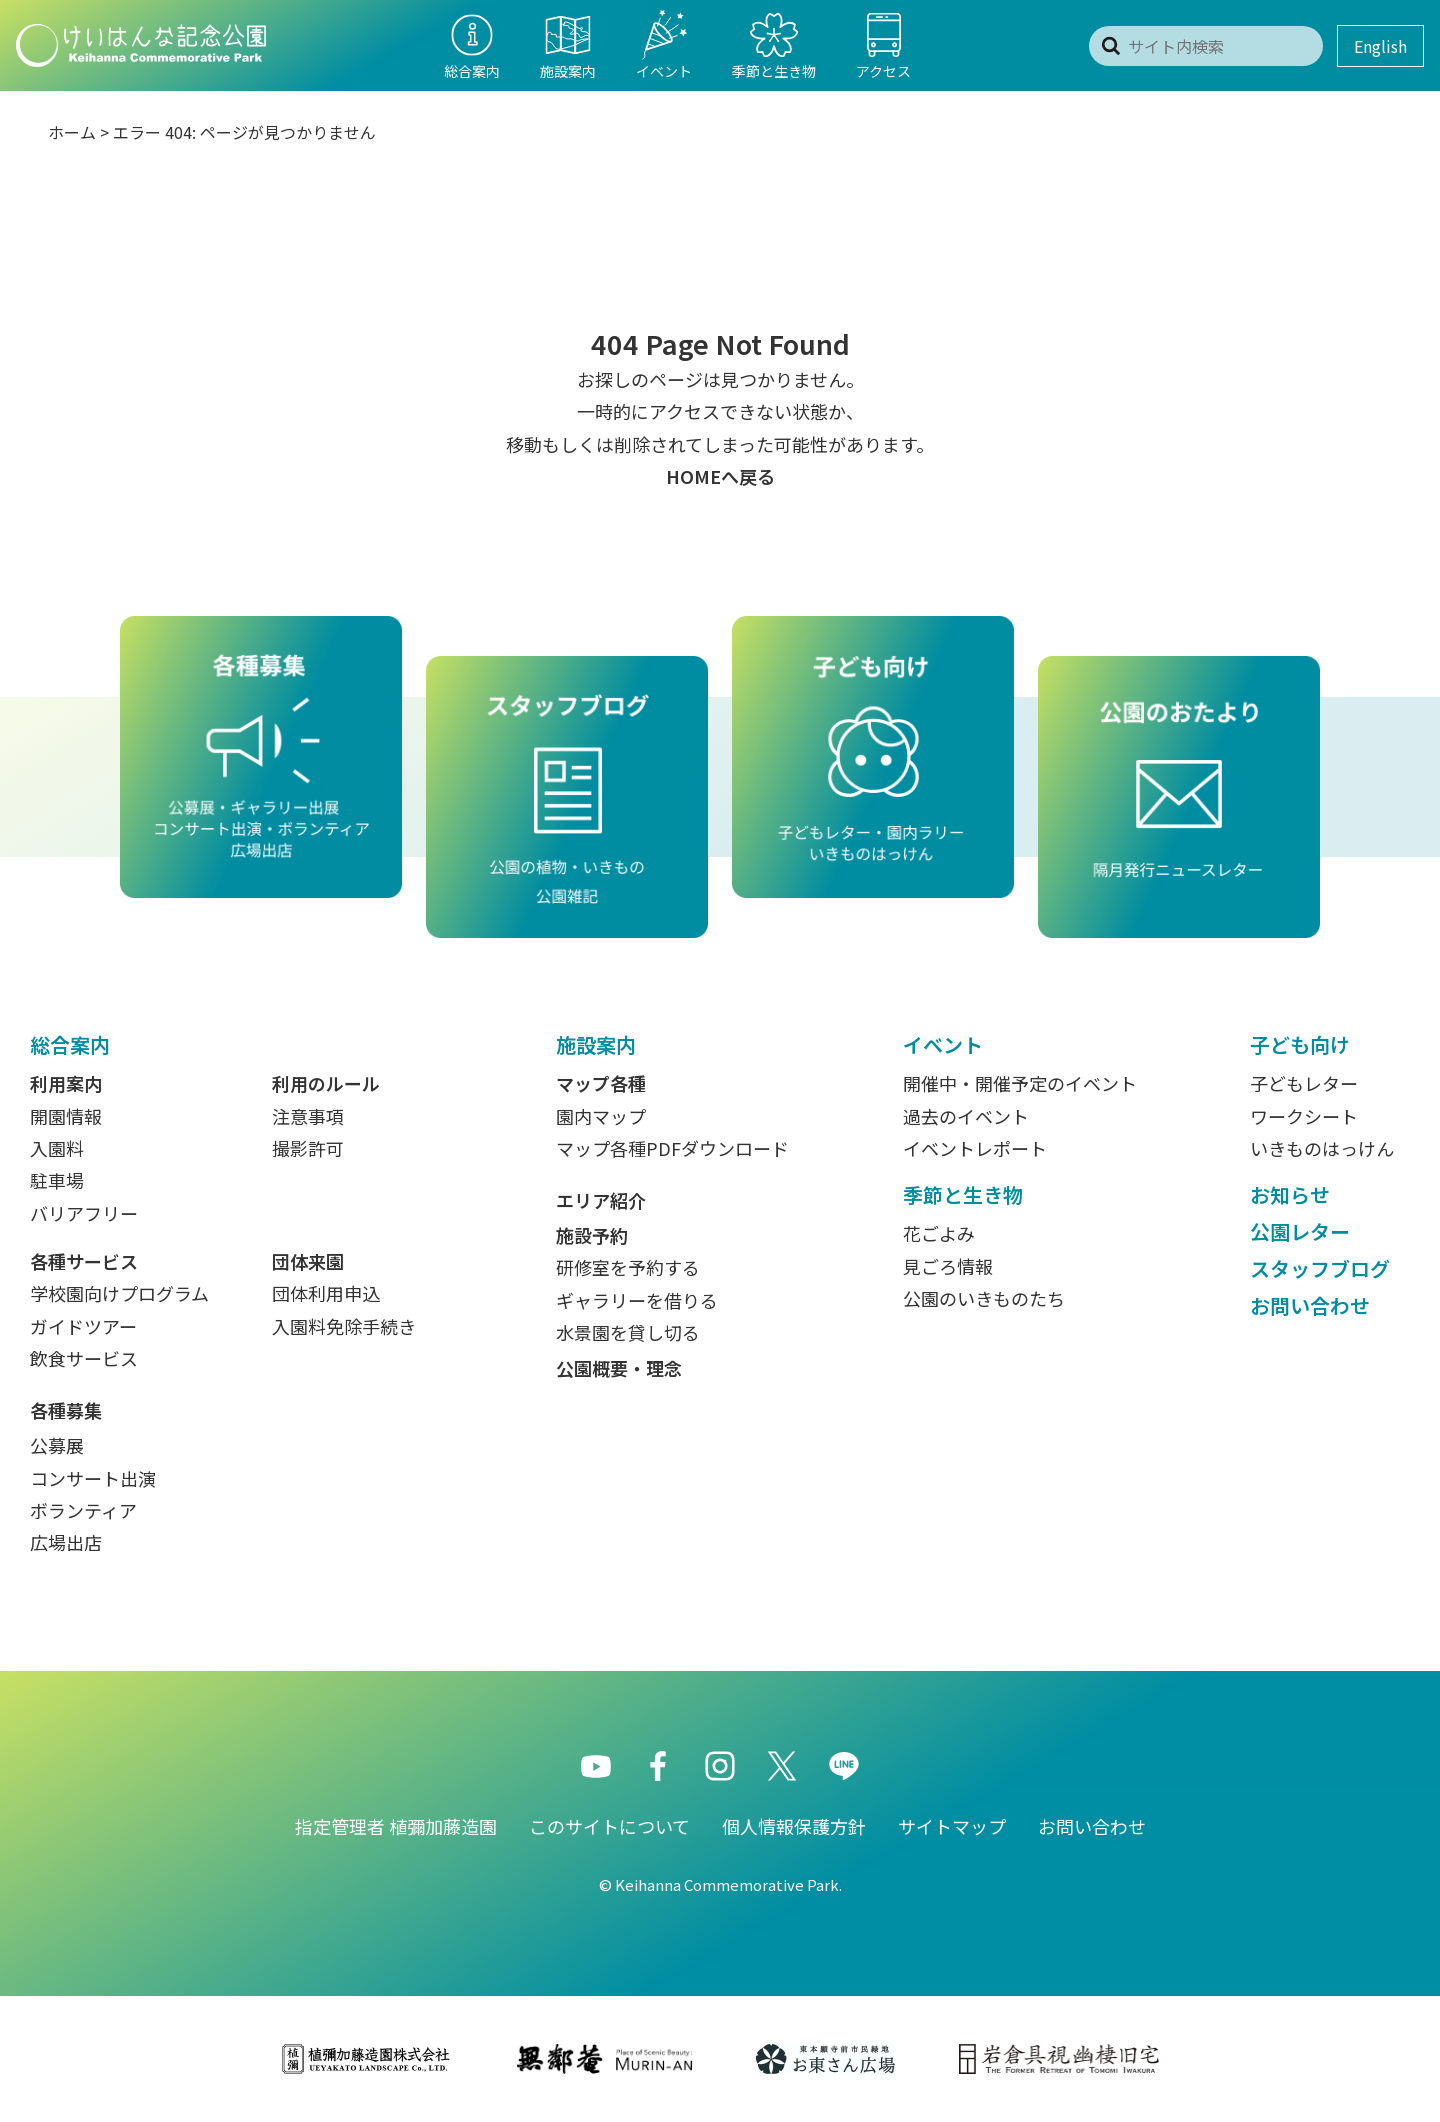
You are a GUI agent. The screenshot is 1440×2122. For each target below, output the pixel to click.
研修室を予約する (628, 1267)
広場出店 (66, 1542)
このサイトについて (609, 1826)
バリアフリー (84, 1213)
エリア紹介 (601, 1200)
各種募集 (66, 1410)
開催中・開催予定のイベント (1020, 1083)
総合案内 (70, 1044)
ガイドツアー (83, 1326)
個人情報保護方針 (794, 1826)
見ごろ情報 (948, 1266)
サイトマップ (952, 1826)
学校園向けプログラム (119, 1293)
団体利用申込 (326, 1293)
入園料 (57, 1148)
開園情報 (66, 1116)
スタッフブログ (1320, 1268)
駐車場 (57, 1180)
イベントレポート (975, 1148)
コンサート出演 (93, 1478)
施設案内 (596, 1044)
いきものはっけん (1322, 1148)
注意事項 (308, 1116)
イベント (943, 1044)
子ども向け (1300, 1044)
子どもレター (1304, 1083)
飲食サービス (84, 1358)
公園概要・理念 (619, 1368)
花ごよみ (939, 1233)
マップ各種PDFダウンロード (672, 1148)
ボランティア (83, 1510)
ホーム (72, 132)
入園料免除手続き (344, 1326)
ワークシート (1304, 1116)
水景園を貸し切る (628, 1332)
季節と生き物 (963, 1194)
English (1380, 46)
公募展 (57, 1445)
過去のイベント (966, 1116)
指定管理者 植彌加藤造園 (396, 1826)
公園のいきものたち (984, 1298)
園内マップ (601, 1116)
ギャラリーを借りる (637, 1300)
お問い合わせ (1310, 1305)
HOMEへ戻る (720, 476)
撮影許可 (308, 1148)
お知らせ (1290, 1194)
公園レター (1300, 1231)
